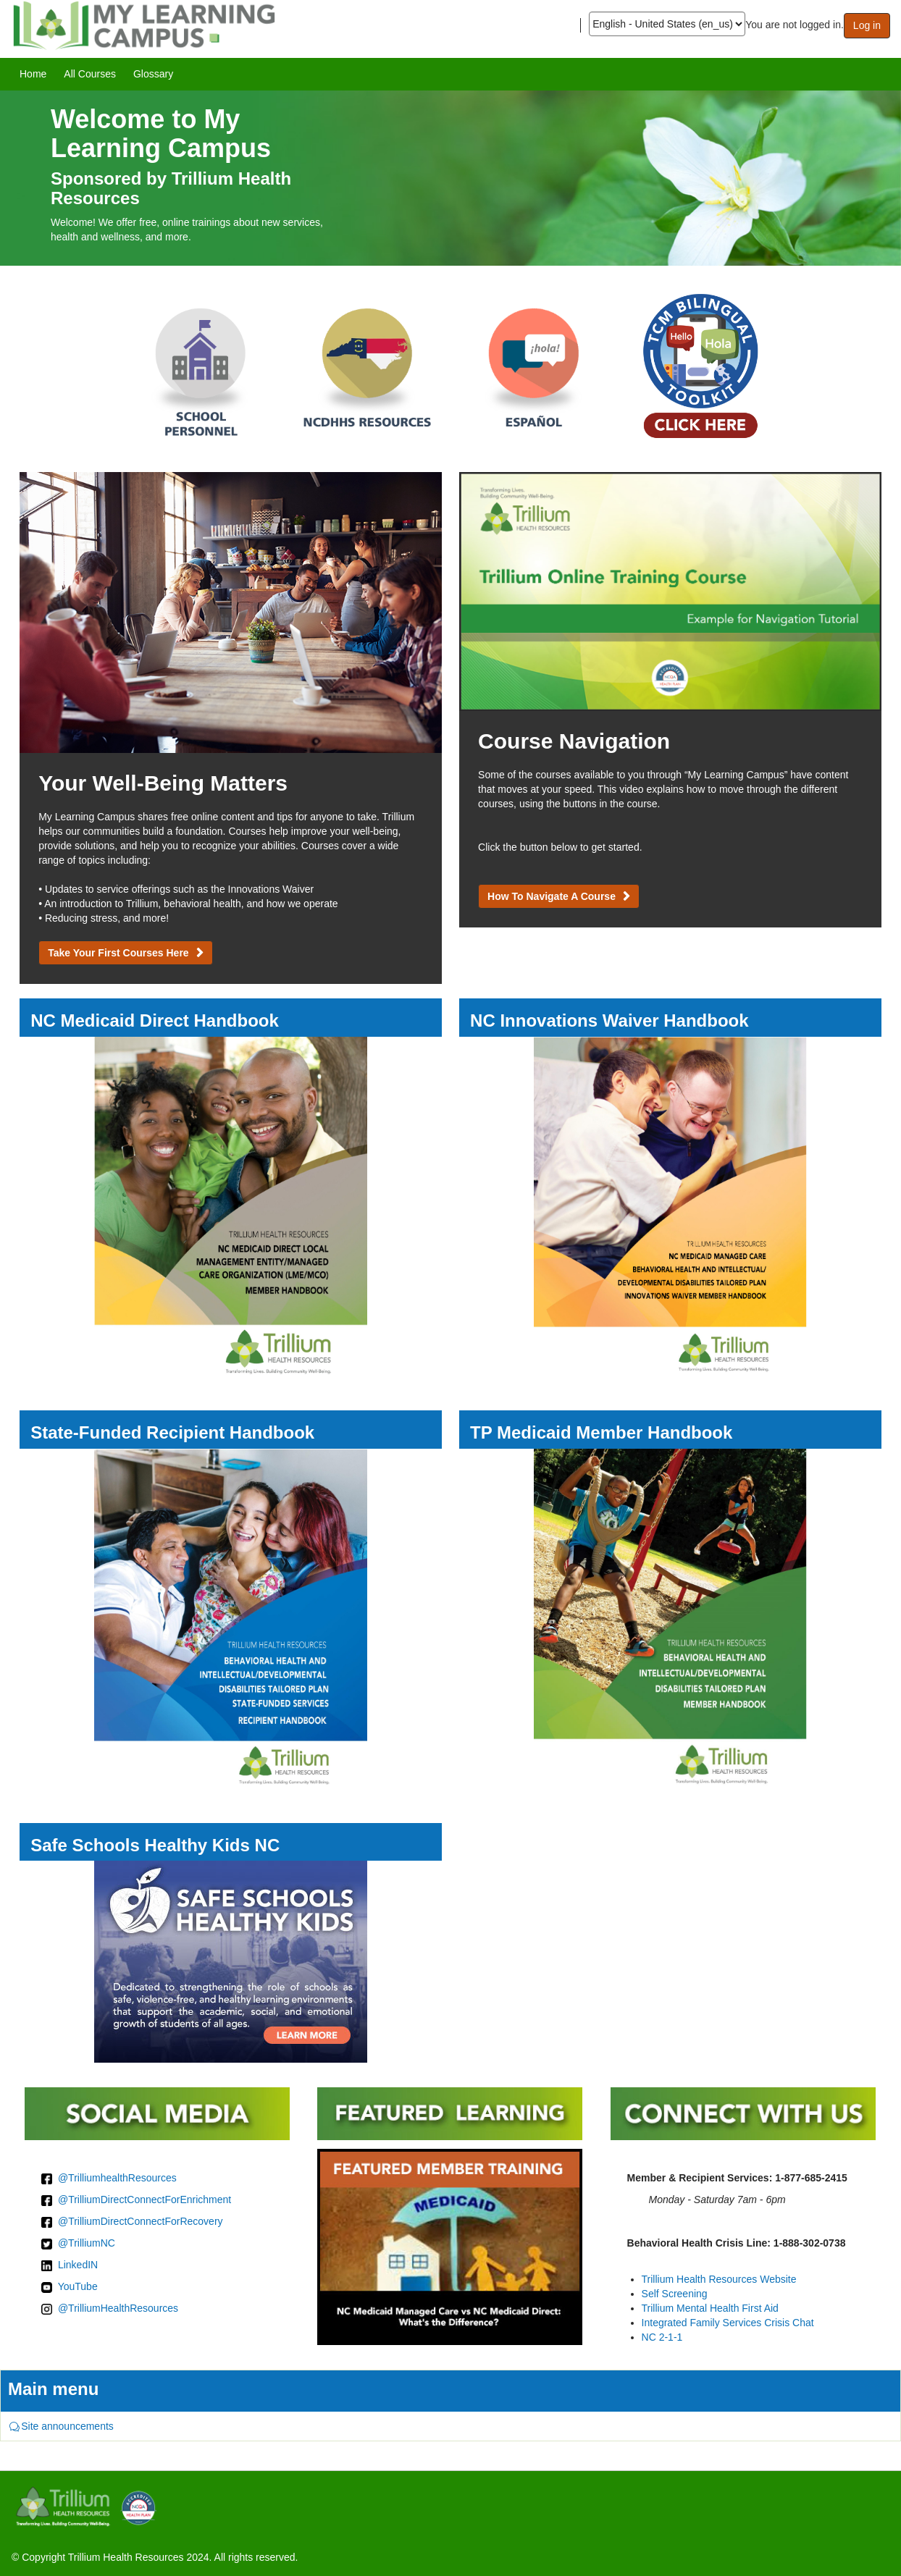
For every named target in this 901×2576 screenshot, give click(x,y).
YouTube (78, 2286)
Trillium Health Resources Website (719, 2279)
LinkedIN (78, 2264)
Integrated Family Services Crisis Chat (728, 2322)
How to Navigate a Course (551, 896)
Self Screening (675, 2293)
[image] (450, 178)
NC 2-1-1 (662, 2337)
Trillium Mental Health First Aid (710, 2308)
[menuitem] (33, 74)
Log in (867, 25)
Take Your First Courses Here (118, 953)
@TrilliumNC (86, 2243)
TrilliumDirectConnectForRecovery (145, 2221)
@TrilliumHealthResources (118, 2308)
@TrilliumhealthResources (117, 2178)
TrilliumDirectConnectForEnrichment (149, 2199)
